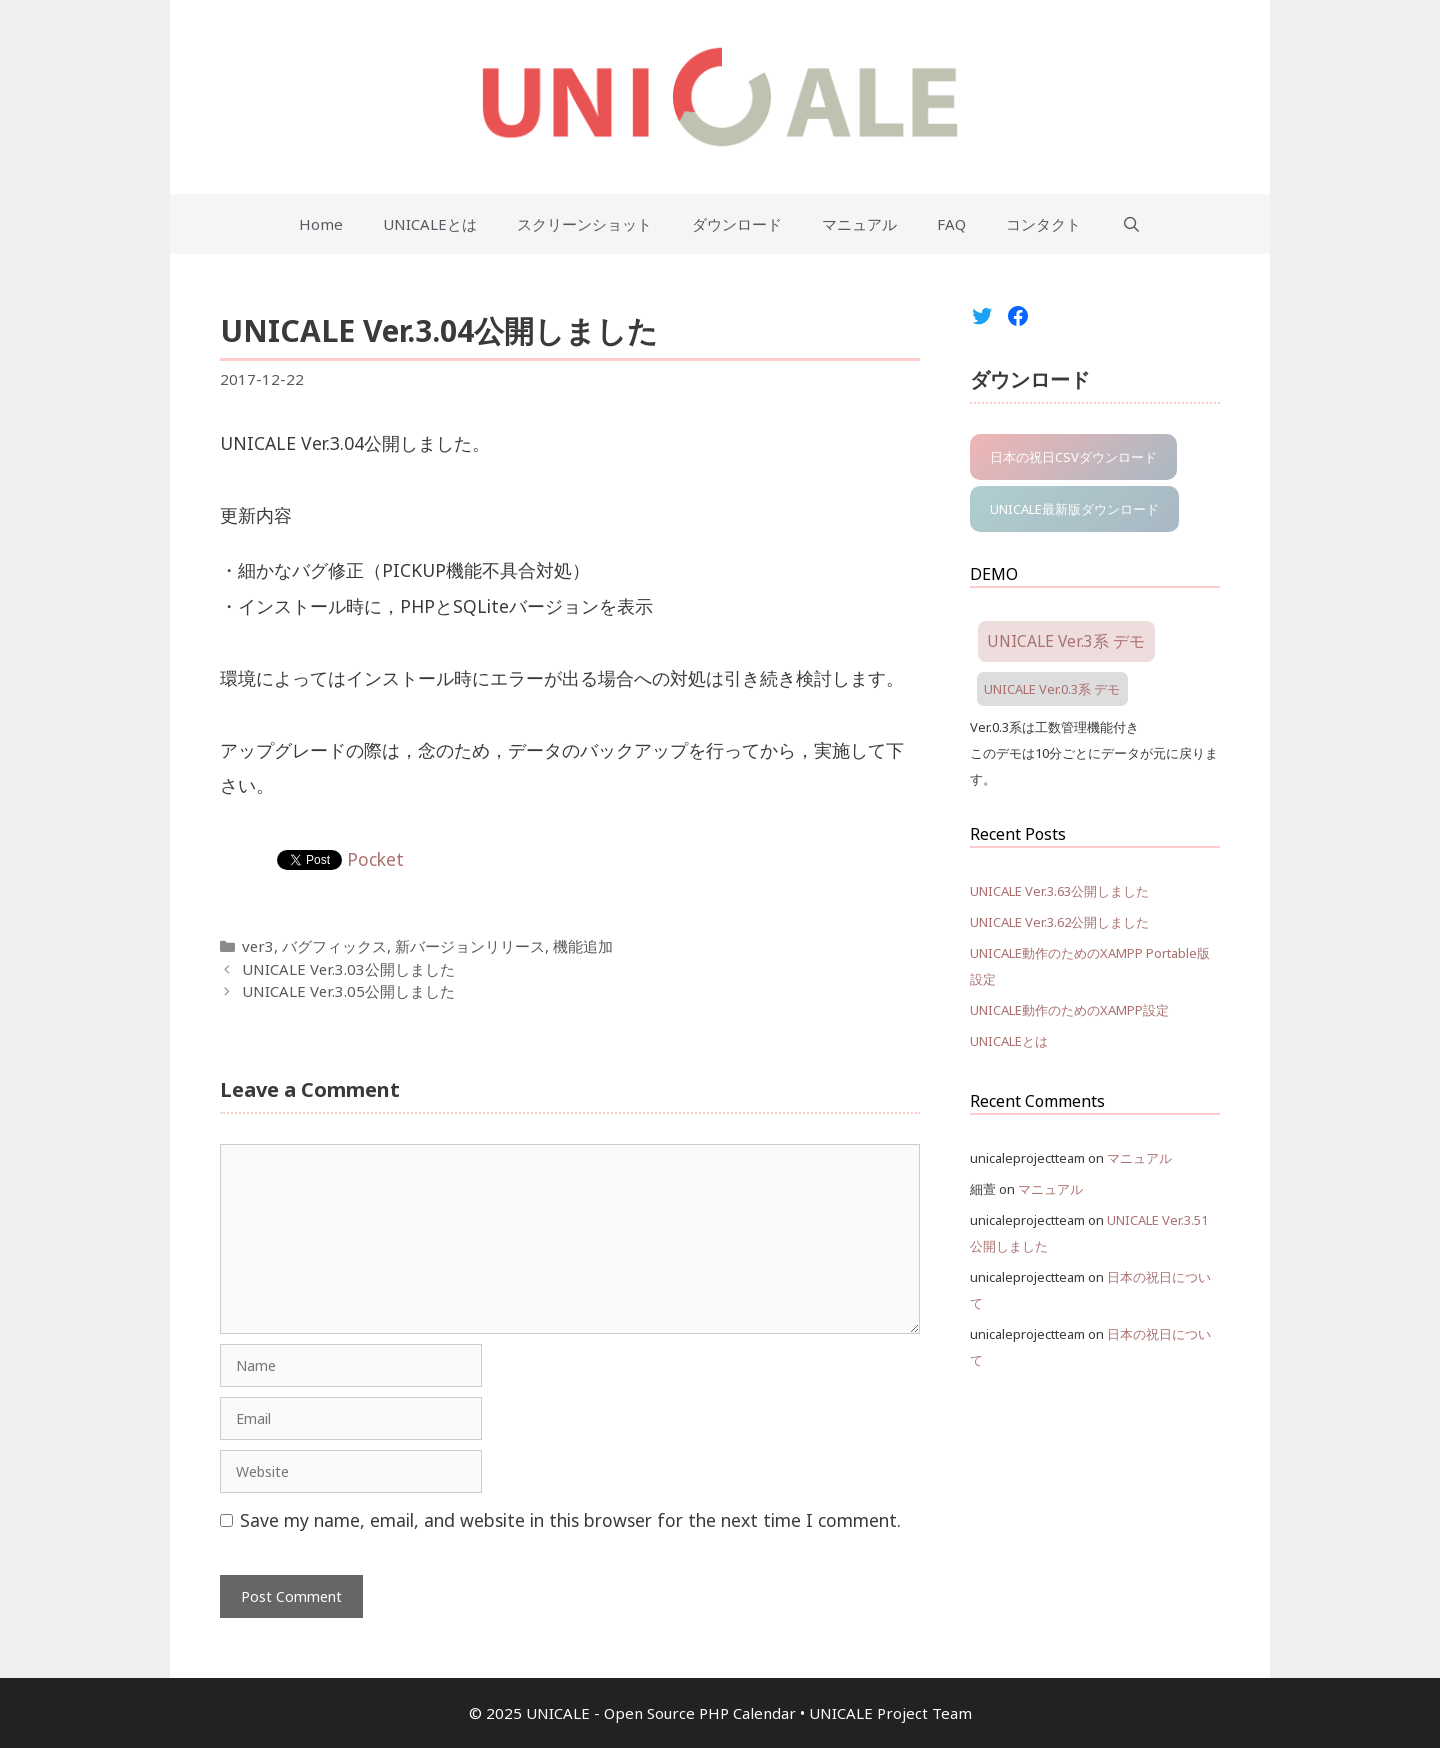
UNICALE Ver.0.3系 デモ (1052, 689)
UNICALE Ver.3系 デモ (1066, 641)
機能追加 (583, 946)
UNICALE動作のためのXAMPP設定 (1069, 1010)
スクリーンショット (584, 224)
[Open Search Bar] (1130, 224)
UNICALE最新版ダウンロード (1074, 509)
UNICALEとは (430, 224)
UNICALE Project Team (890, 1713)
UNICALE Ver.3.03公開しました (348, 969)
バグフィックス (334, 946)
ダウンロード (737, 224)
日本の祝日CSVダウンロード (1073, 457)
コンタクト (1043, 224)
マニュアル (859, 224)
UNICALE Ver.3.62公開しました (1059, 922)
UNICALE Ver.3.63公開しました (1059, 891)
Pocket (375, 859)
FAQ (951, 224)
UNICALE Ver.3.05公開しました (348, 991)
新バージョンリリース (470, 946)
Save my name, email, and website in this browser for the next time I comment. (570, 1520)
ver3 (258, 946)
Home (321, 224)
